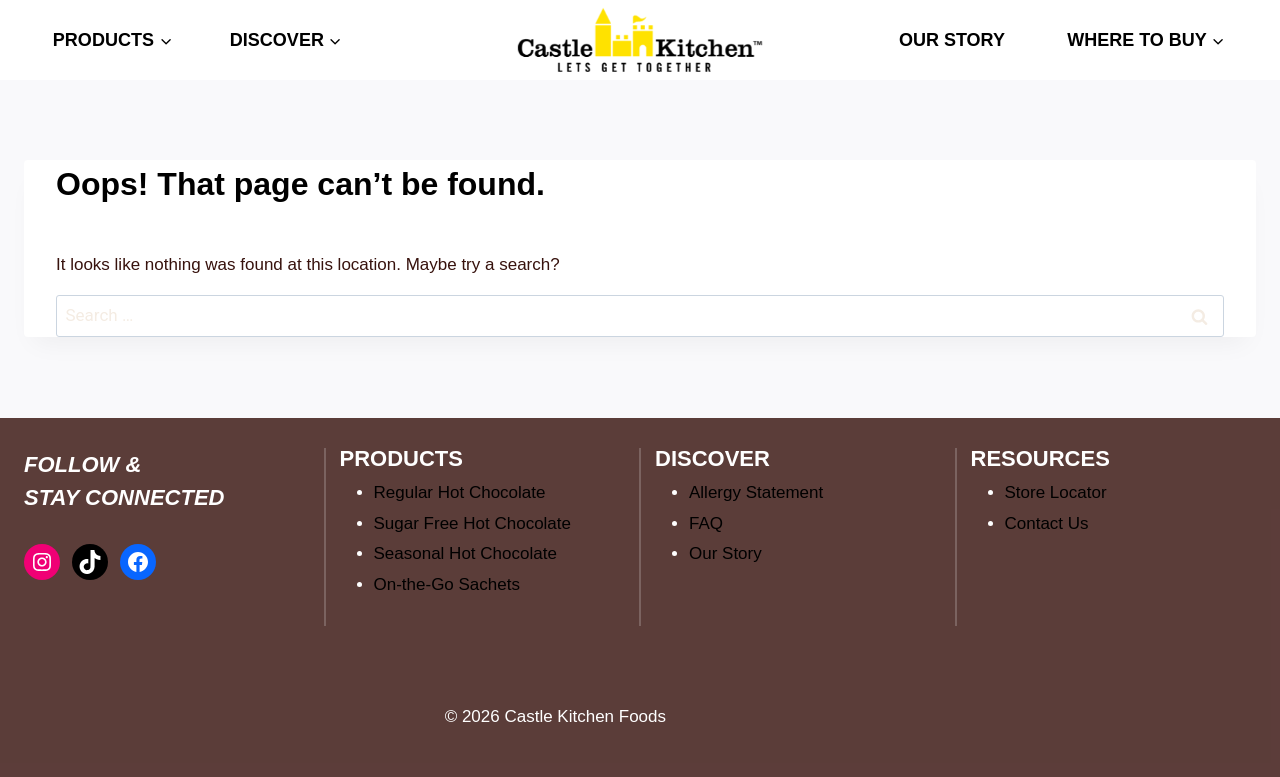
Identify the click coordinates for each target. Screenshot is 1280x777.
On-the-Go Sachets (447, 584)
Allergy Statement (756, 492)
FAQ (706, 523)
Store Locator (1056, 492)
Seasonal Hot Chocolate (465, 553)
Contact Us (1047, 523)
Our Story (725, 553)
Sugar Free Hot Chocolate (473, 523)
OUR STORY (952, 40)
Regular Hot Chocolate (460, 492)
